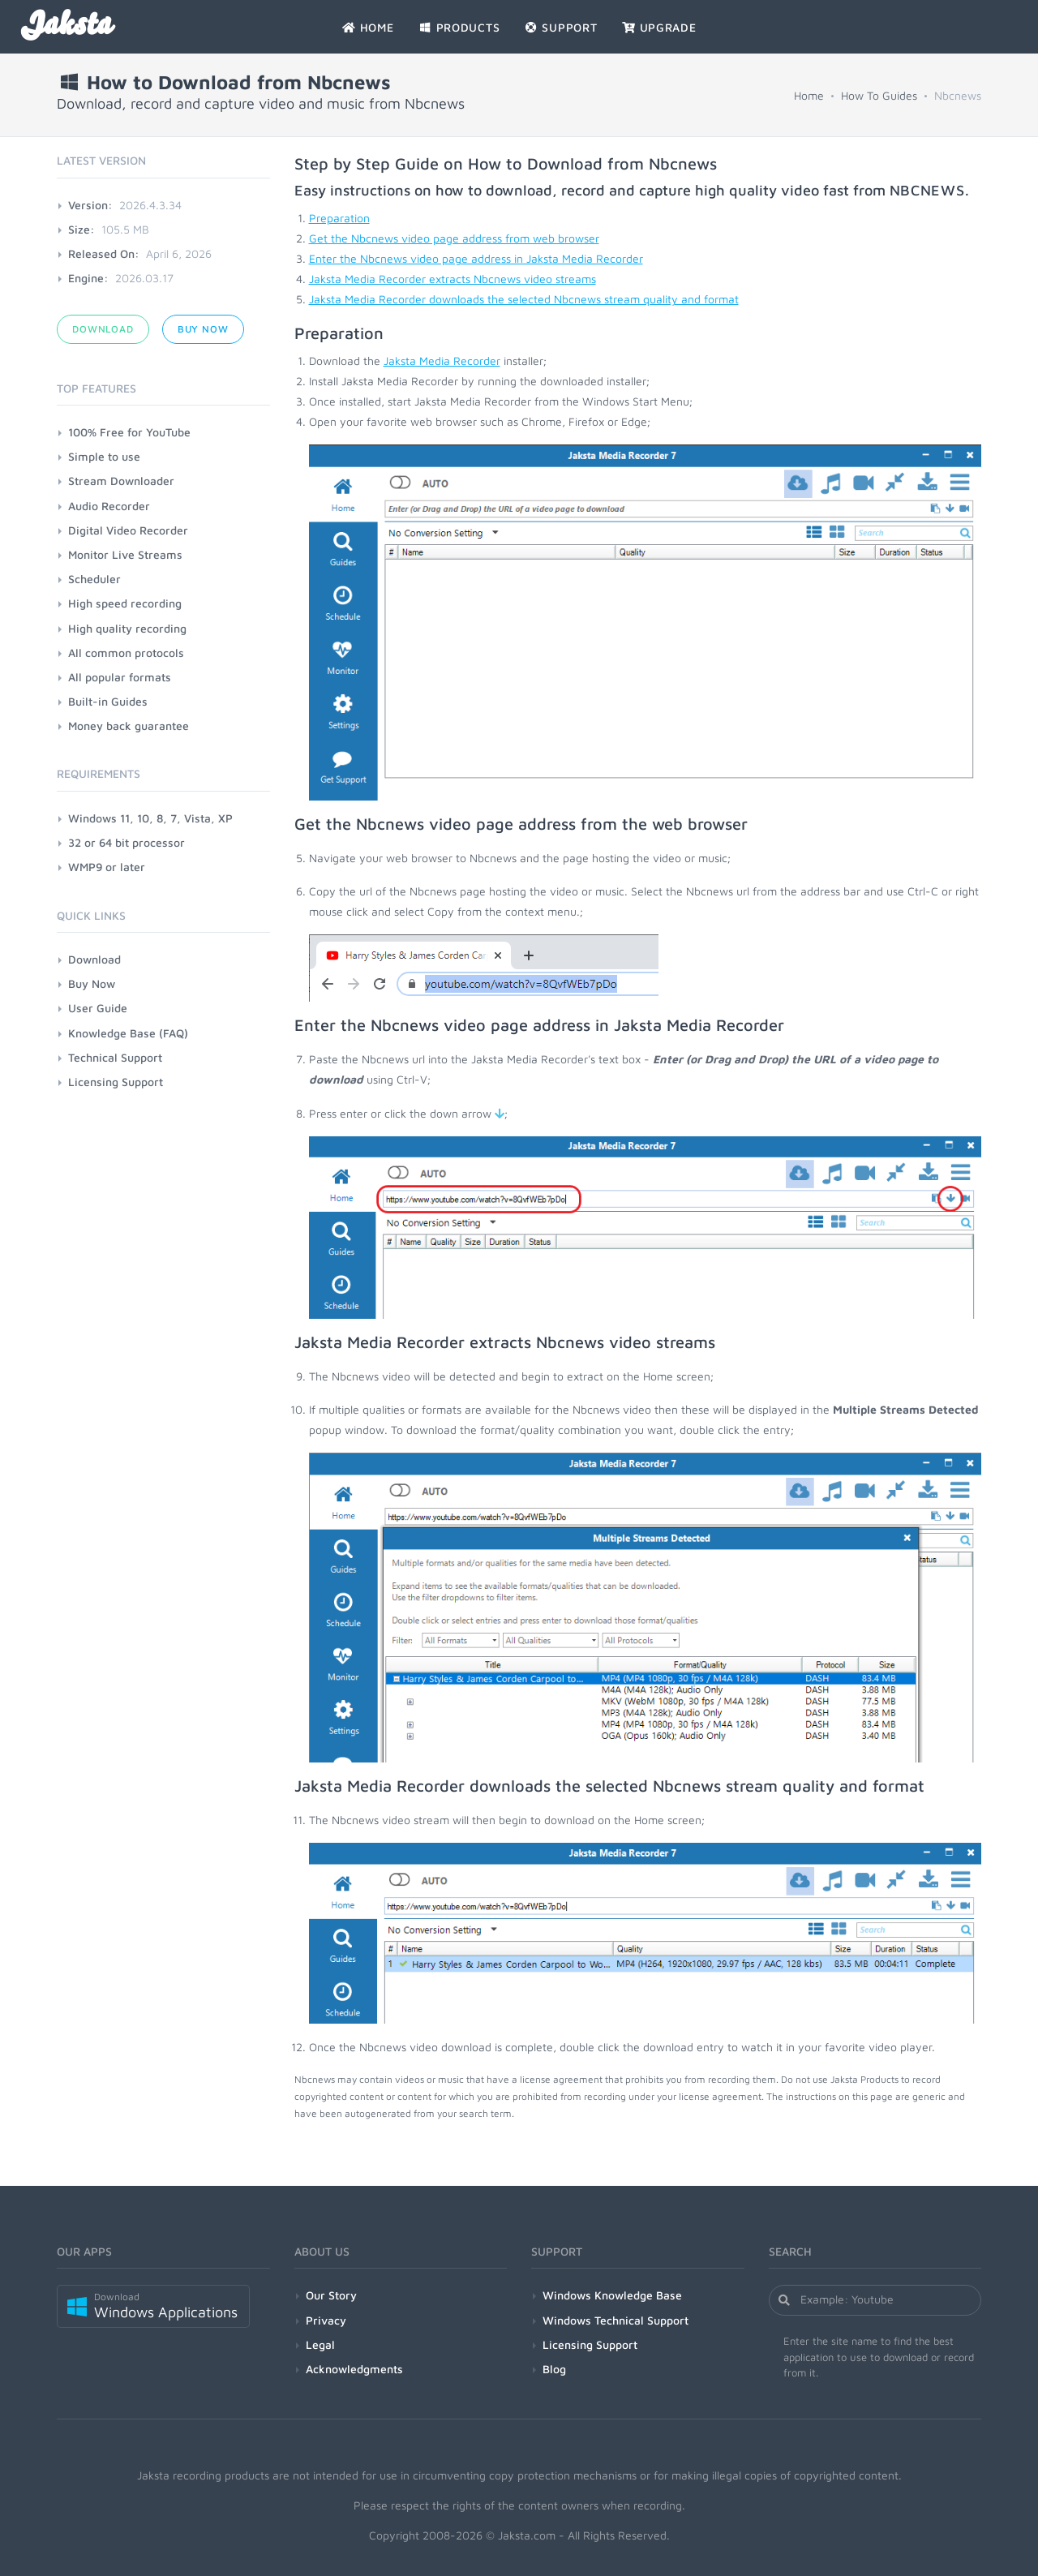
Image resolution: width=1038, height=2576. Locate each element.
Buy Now (203, 329)
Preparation (339, 218)
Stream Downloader (121, 480)
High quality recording (127, 628)
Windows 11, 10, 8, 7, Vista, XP (150, 818)
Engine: (88, 278)
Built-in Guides (108, 701)
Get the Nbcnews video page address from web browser (454, 238)
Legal (320, 2344)
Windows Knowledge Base (612, 2295)
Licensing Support (115, 1081)
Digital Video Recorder (128, 530)
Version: (90, 205)
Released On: (103, 253)
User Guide (97, 1008)
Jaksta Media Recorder (442, 360)
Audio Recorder (109, 506)
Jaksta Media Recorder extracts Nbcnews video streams (452, 279)
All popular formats (119, 677)
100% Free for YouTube (129, 432)
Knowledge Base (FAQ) (128, 1033)
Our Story (331, 2295)
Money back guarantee (128, 725)
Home (809, 95)
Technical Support (115, 1057)
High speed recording (125, 603)
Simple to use (104, 456)
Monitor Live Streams (125, 554)
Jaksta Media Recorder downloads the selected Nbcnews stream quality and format (524, 299)
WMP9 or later (106, 867)
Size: (81, 229)
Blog (554, 2369)
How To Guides (879, 95)
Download (103, 329)
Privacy (326, 2320)
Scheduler (94, 579)
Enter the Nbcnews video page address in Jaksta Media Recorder (476, 258)
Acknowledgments (354, 2369)
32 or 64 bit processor (126, 842)
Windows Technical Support (615, 2320)
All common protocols (126, 652)
